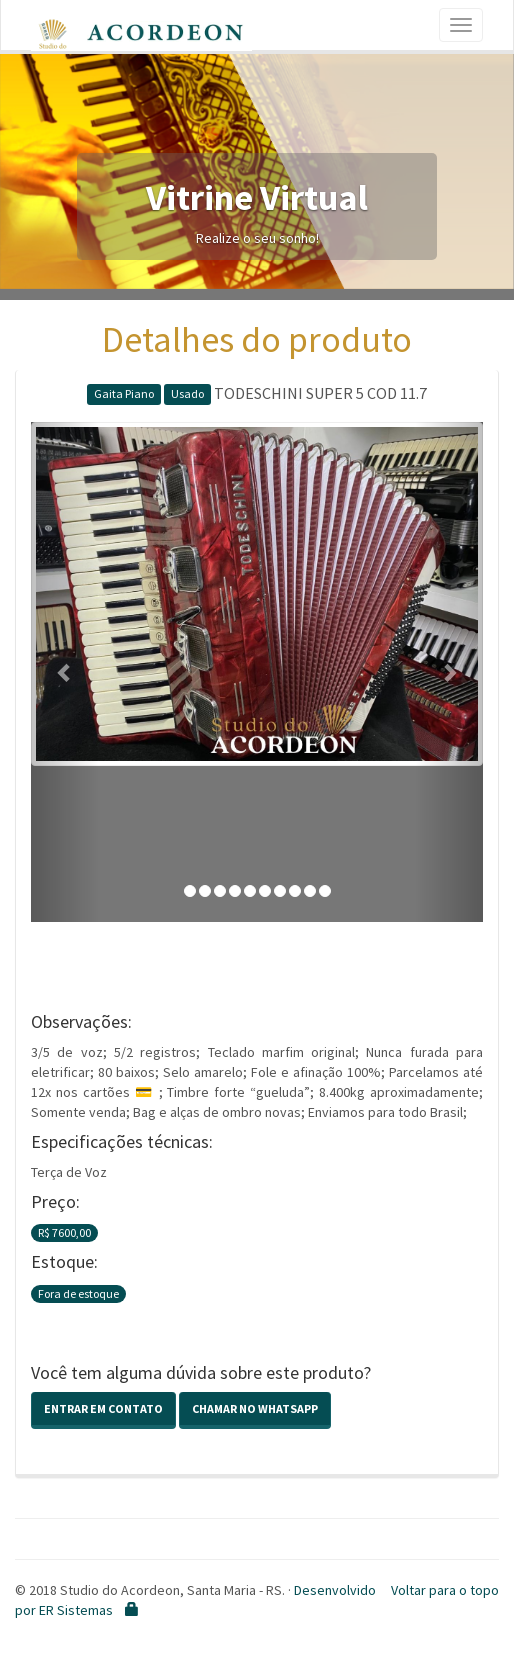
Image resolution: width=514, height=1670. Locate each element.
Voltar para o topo (445, 1590)
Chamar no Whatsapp (255, 1408)
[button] (65, 672)
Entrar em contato (103, 1408)
